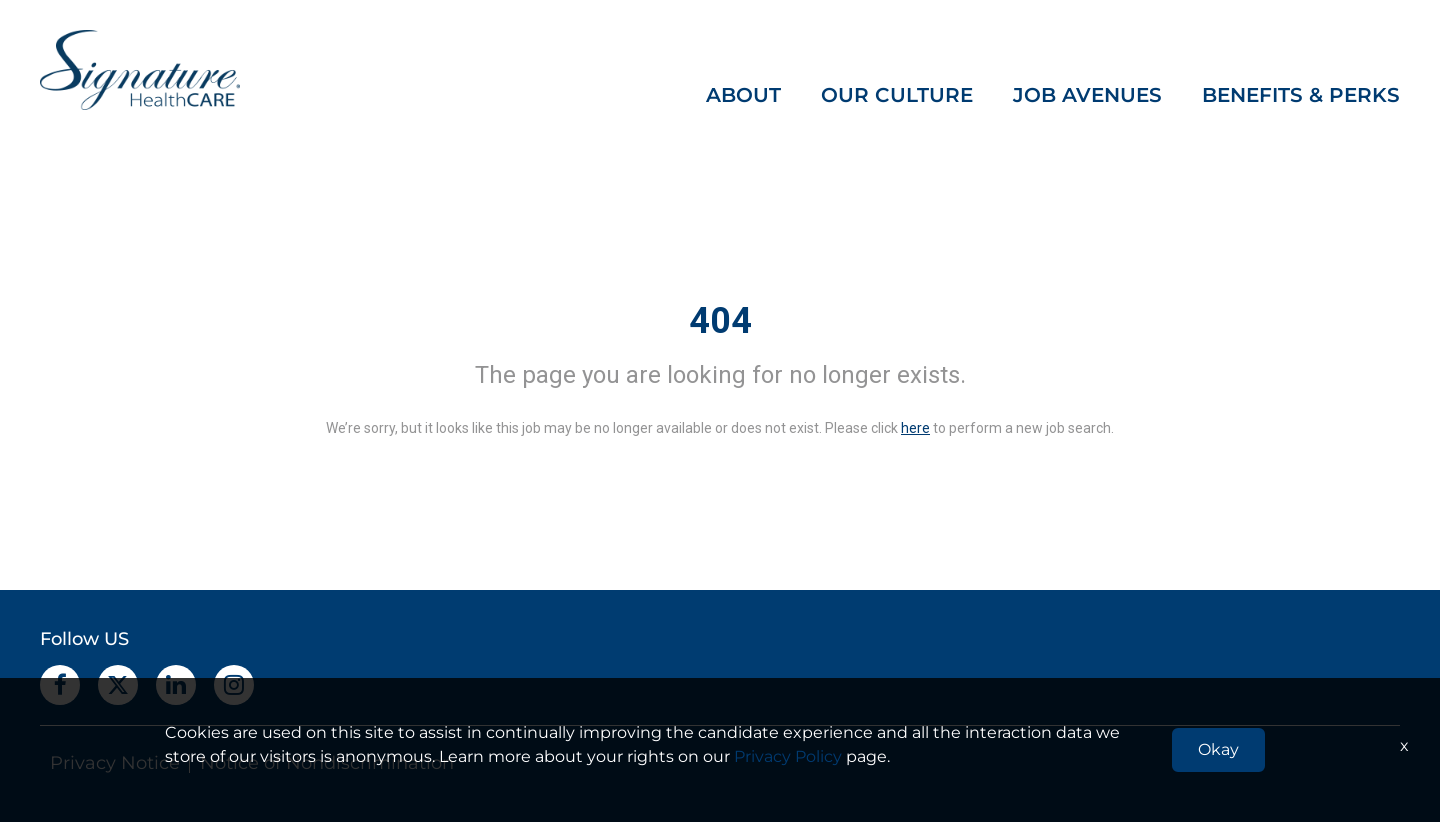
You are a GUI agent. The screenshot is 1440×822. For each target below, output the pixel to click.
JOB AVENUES (1087, 95)
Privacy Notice (115, 763)
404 (720, 321)
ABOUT (743, 95)
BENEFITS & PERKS (1301, 95)
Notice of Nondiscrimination (327, 763)
